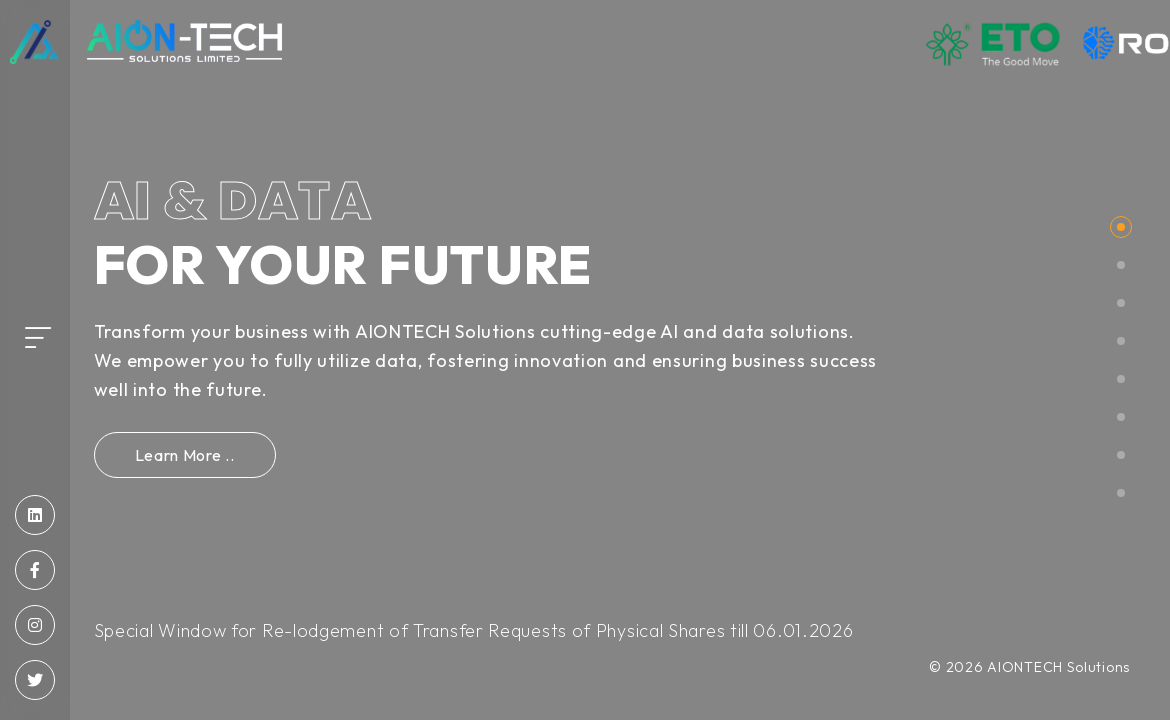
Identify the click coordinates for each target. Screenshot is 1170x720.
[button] (1121, 227)
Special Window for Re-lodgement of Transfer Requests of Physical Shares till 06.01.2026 (474, 630)
